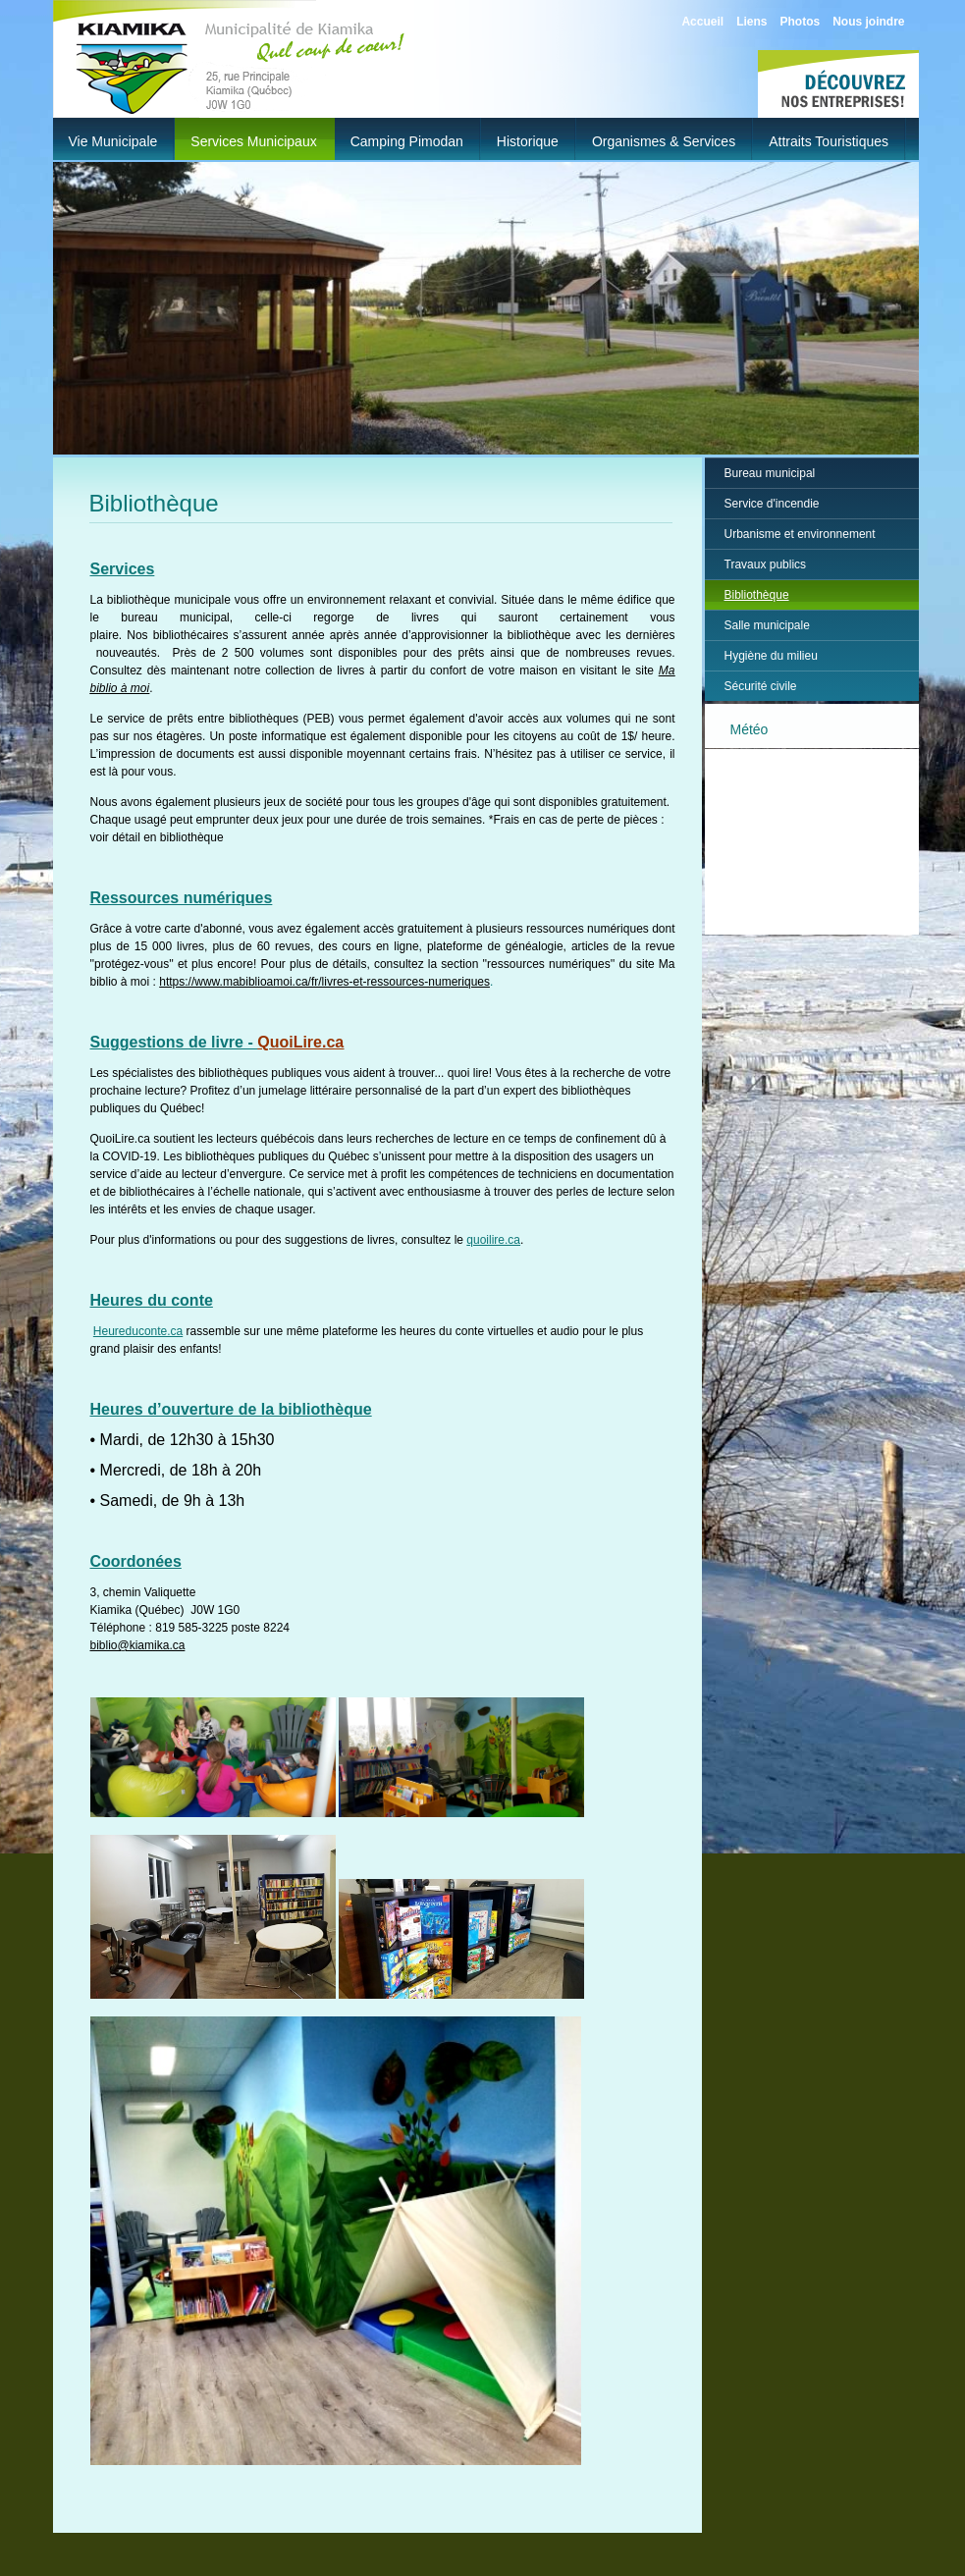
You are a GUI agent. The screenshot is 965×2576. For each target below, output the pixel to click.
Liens (751, 21)
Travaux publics (765, 564)
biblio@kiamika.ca (138, 1645)
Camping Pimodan (406, 141)
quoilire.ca (493, 1240)
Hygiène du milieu (771, 656)
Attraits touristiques (828, 141)
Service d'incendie (772, 503)
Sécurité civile (760, 686)
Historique (528, 141)
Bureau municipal (770, 473)
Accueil (702, 21)
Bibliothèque (756, 595)
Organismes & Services (663, 141)
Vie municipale (113, 141)
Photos (799, 21)
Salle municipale (767, 625)
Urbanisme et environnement (800, 534)
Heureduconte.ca (138, 1331)
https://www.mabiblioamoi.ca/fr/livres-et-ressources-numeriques (324, 982)
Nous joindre (868, 21)
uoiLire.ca (307, 1042)
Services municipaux (253, 141)
